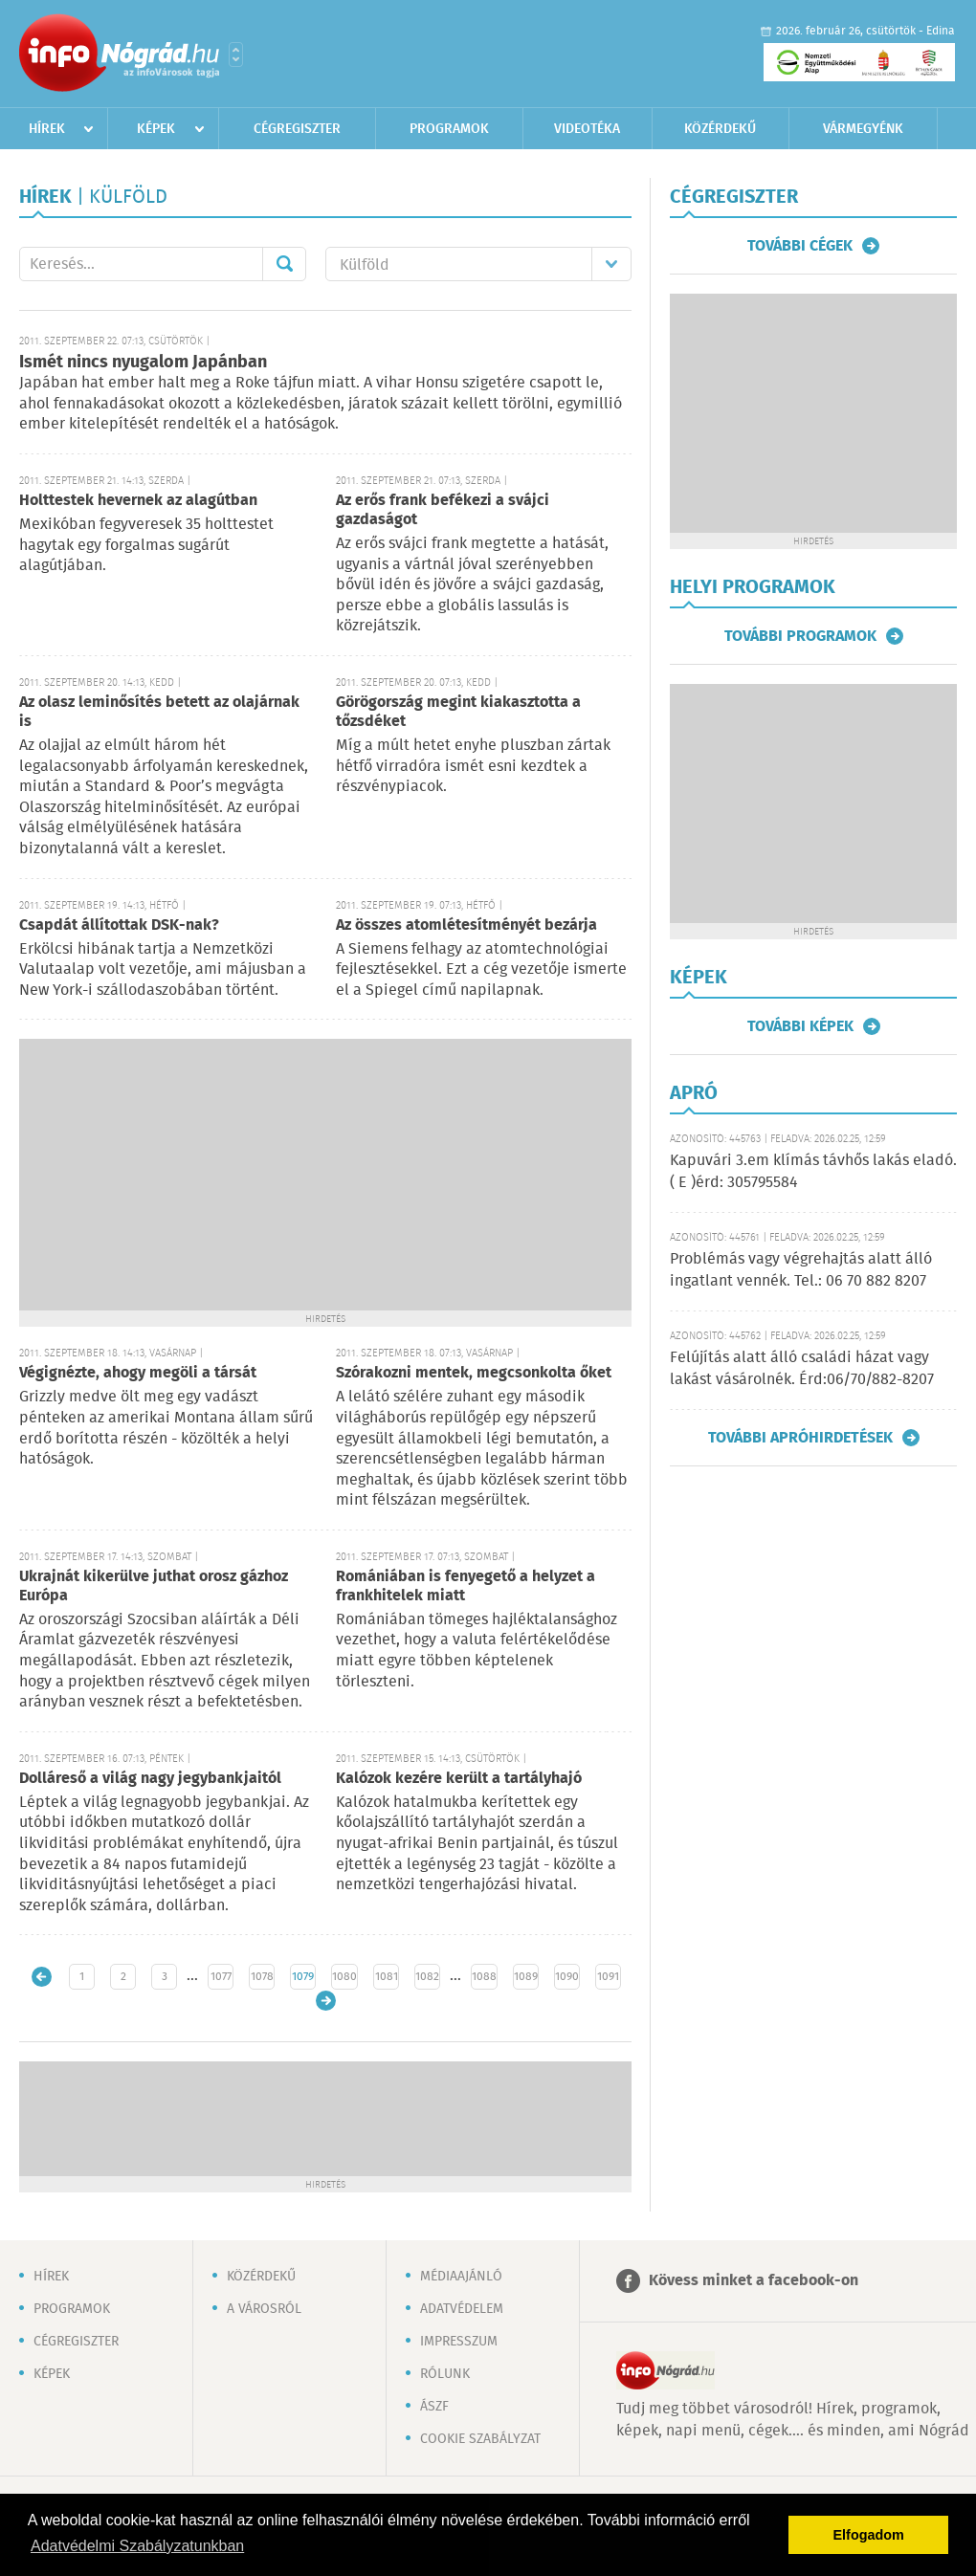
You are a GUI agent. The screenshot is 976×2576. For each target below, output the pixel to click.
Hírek (47, 129)
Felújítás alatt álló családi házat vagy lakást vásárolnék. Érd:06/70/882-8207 (802, 1368)
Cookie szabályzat (480, 2439)
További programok (800, 636)
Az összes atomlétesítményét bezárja (466, 925)
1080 (344, 1977)
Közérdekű (720, 129)
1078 (262, 1977)
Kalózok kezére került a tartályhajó (459, 1779)
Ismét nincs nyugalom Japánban (143, 362)
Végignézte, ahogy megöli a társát (137, 1373)
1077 (221, 1977)
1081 (386, 1977)
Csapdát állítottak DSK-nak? (119, 925)
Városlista (236, 54)
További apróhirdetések (800, 1437)
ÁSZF (434, 2406)
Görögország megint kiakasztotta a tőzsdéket (458, 712)
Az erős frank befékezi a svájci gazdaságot (442, 510)
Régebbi (326, 2001)
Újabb (42, 1977)
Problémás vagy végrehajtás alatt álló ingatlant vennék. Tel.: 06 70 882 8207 (801, 1269)
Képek (156, 129)
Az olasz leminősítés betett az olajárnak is (159, 712)
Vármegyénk (863, 129)
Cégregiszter (297, 129)
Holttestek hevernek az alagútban (138, 501)
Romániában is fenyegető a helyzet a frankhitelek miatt (465, 1586)
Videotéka (587, 129)
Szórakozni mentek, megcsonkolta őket (473, 1373)
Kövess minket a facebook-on (753, 2281)
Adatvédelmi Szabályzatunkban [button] (137, 2546)
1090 (567, 1977)
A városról (264, 2309)
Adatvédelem (461, 2309)
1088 (484, 1977)
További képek (800, 1026)
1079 (303, 1977)
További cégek (800, 245)
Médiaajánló (461, 2276)
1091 (608, 1977)
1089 (526, 1977)
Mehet (284, 264)
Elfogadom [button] (868, 2535)
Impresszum (459, 2341)
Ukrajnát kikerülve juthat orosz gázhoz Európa (153, 1586)
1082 (427, 1977)
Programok (449, 129)
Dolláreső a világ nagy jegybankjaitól (150, 1779)
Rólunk (445, 2374)
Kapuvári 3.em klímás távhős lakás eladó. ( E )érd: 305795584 (813, 1171)
